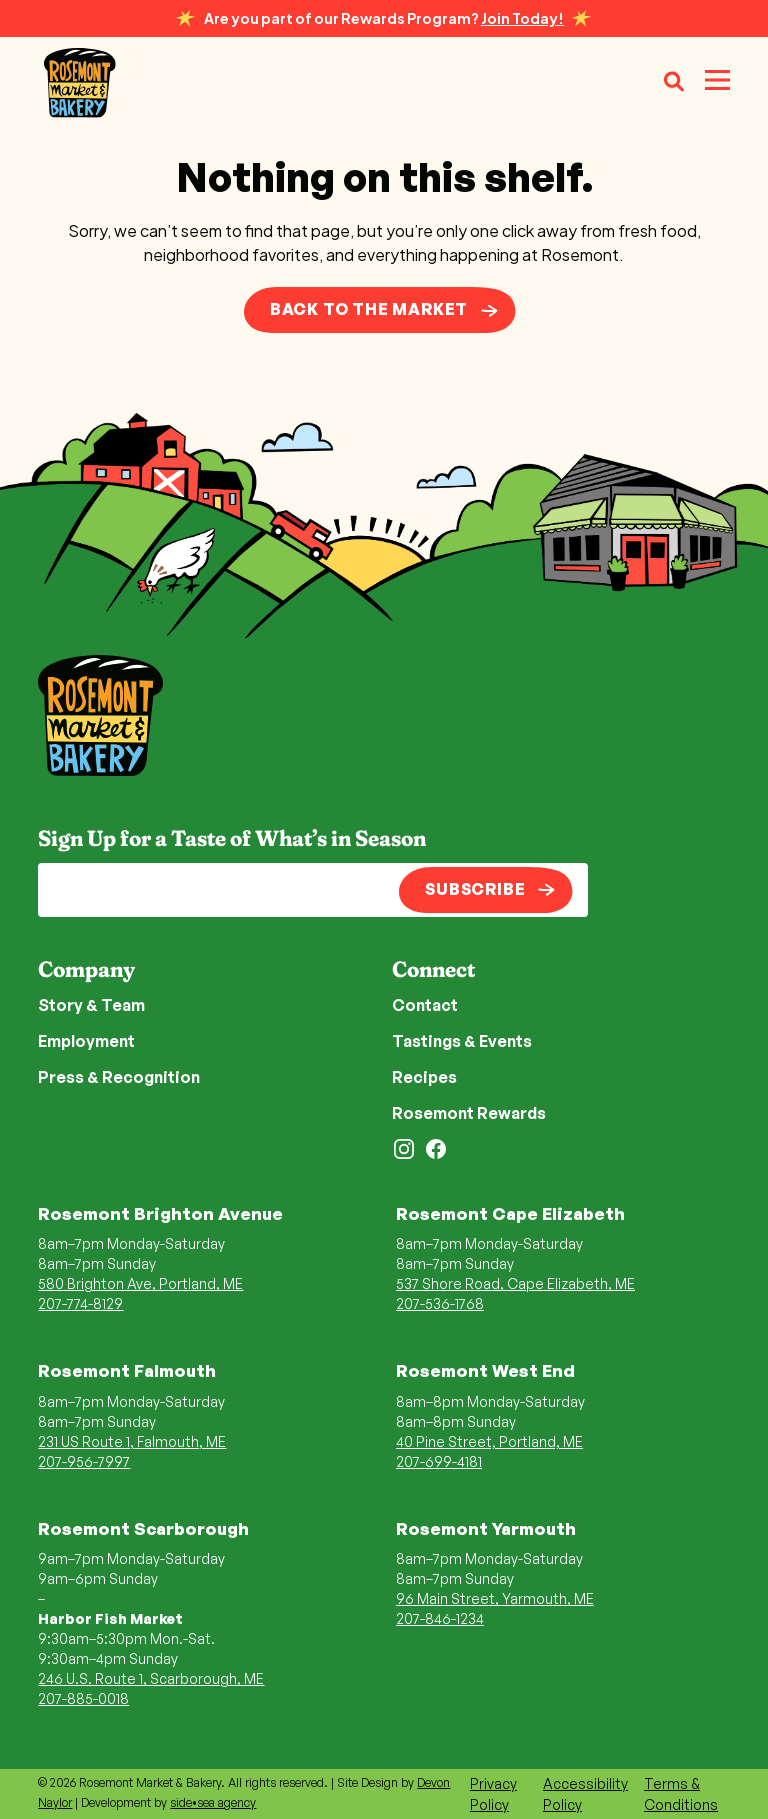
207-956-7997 (84, 1461)
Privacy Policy (493, 1794)
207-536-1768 (440, 1303)
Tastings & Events (462, 1041)
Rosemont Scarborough (143, 1528)
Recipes (424, 1077)
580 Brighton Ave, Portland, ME (140, 1283)
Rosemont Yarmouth (486, 1528)
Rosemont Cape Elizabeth (510, 1213)
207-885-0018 (83, 1698)
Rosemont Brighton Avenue (160, 1213)
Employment (86, 1041)
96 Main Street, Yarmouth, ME (495, 1598)
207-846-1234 (440, 1618)
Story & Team (91, 1005)
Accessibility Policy (585, 1794)
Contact (425, 1005)
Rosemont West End (485, 1370)
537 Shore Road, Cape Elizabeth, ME (515, 1283)
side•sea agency (213, 1802)
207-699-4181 (439, 1461)
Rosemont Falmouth (127, 1370)
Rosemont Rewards (469, 1113)
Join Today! (522, 18)
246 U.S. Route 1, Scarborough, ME (151, 1678)
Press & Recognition (119, 1077)
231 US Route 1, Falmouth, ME (132, 1441)
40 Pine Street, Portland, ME (489, 1441)
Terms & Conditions (681, 1794)
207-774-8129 (80, 1303)
